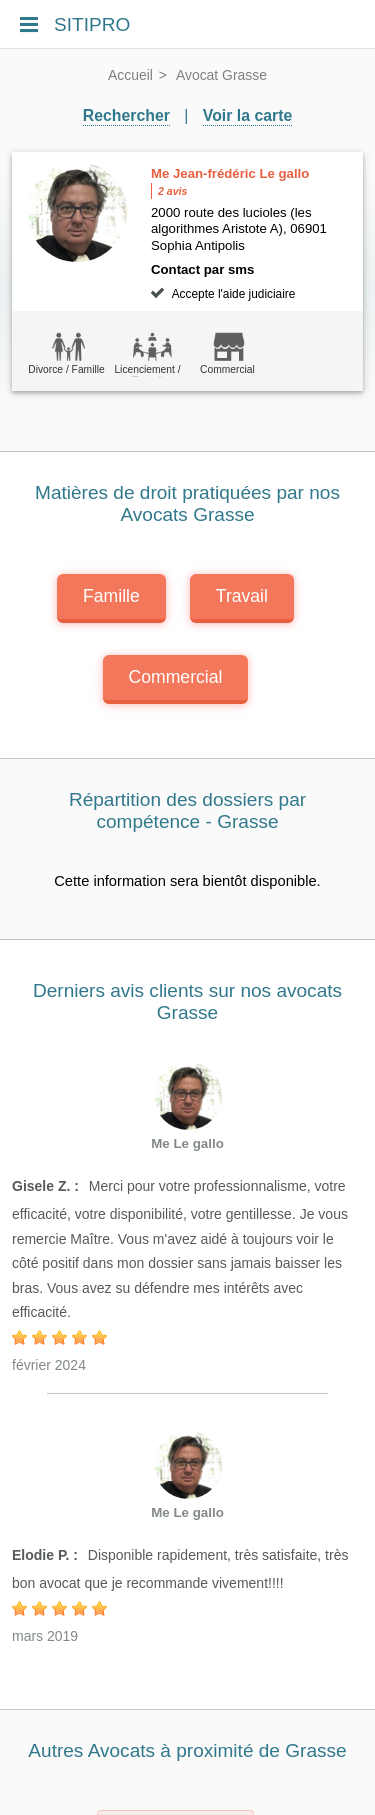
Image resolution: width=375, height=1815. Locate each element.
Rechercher (126, 115)
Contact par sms (202, 269)
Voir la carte (247, 115)
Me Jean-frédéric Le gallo (230, 173)
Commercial (176, 677)
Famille (111, 596)
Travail (242, 596)
